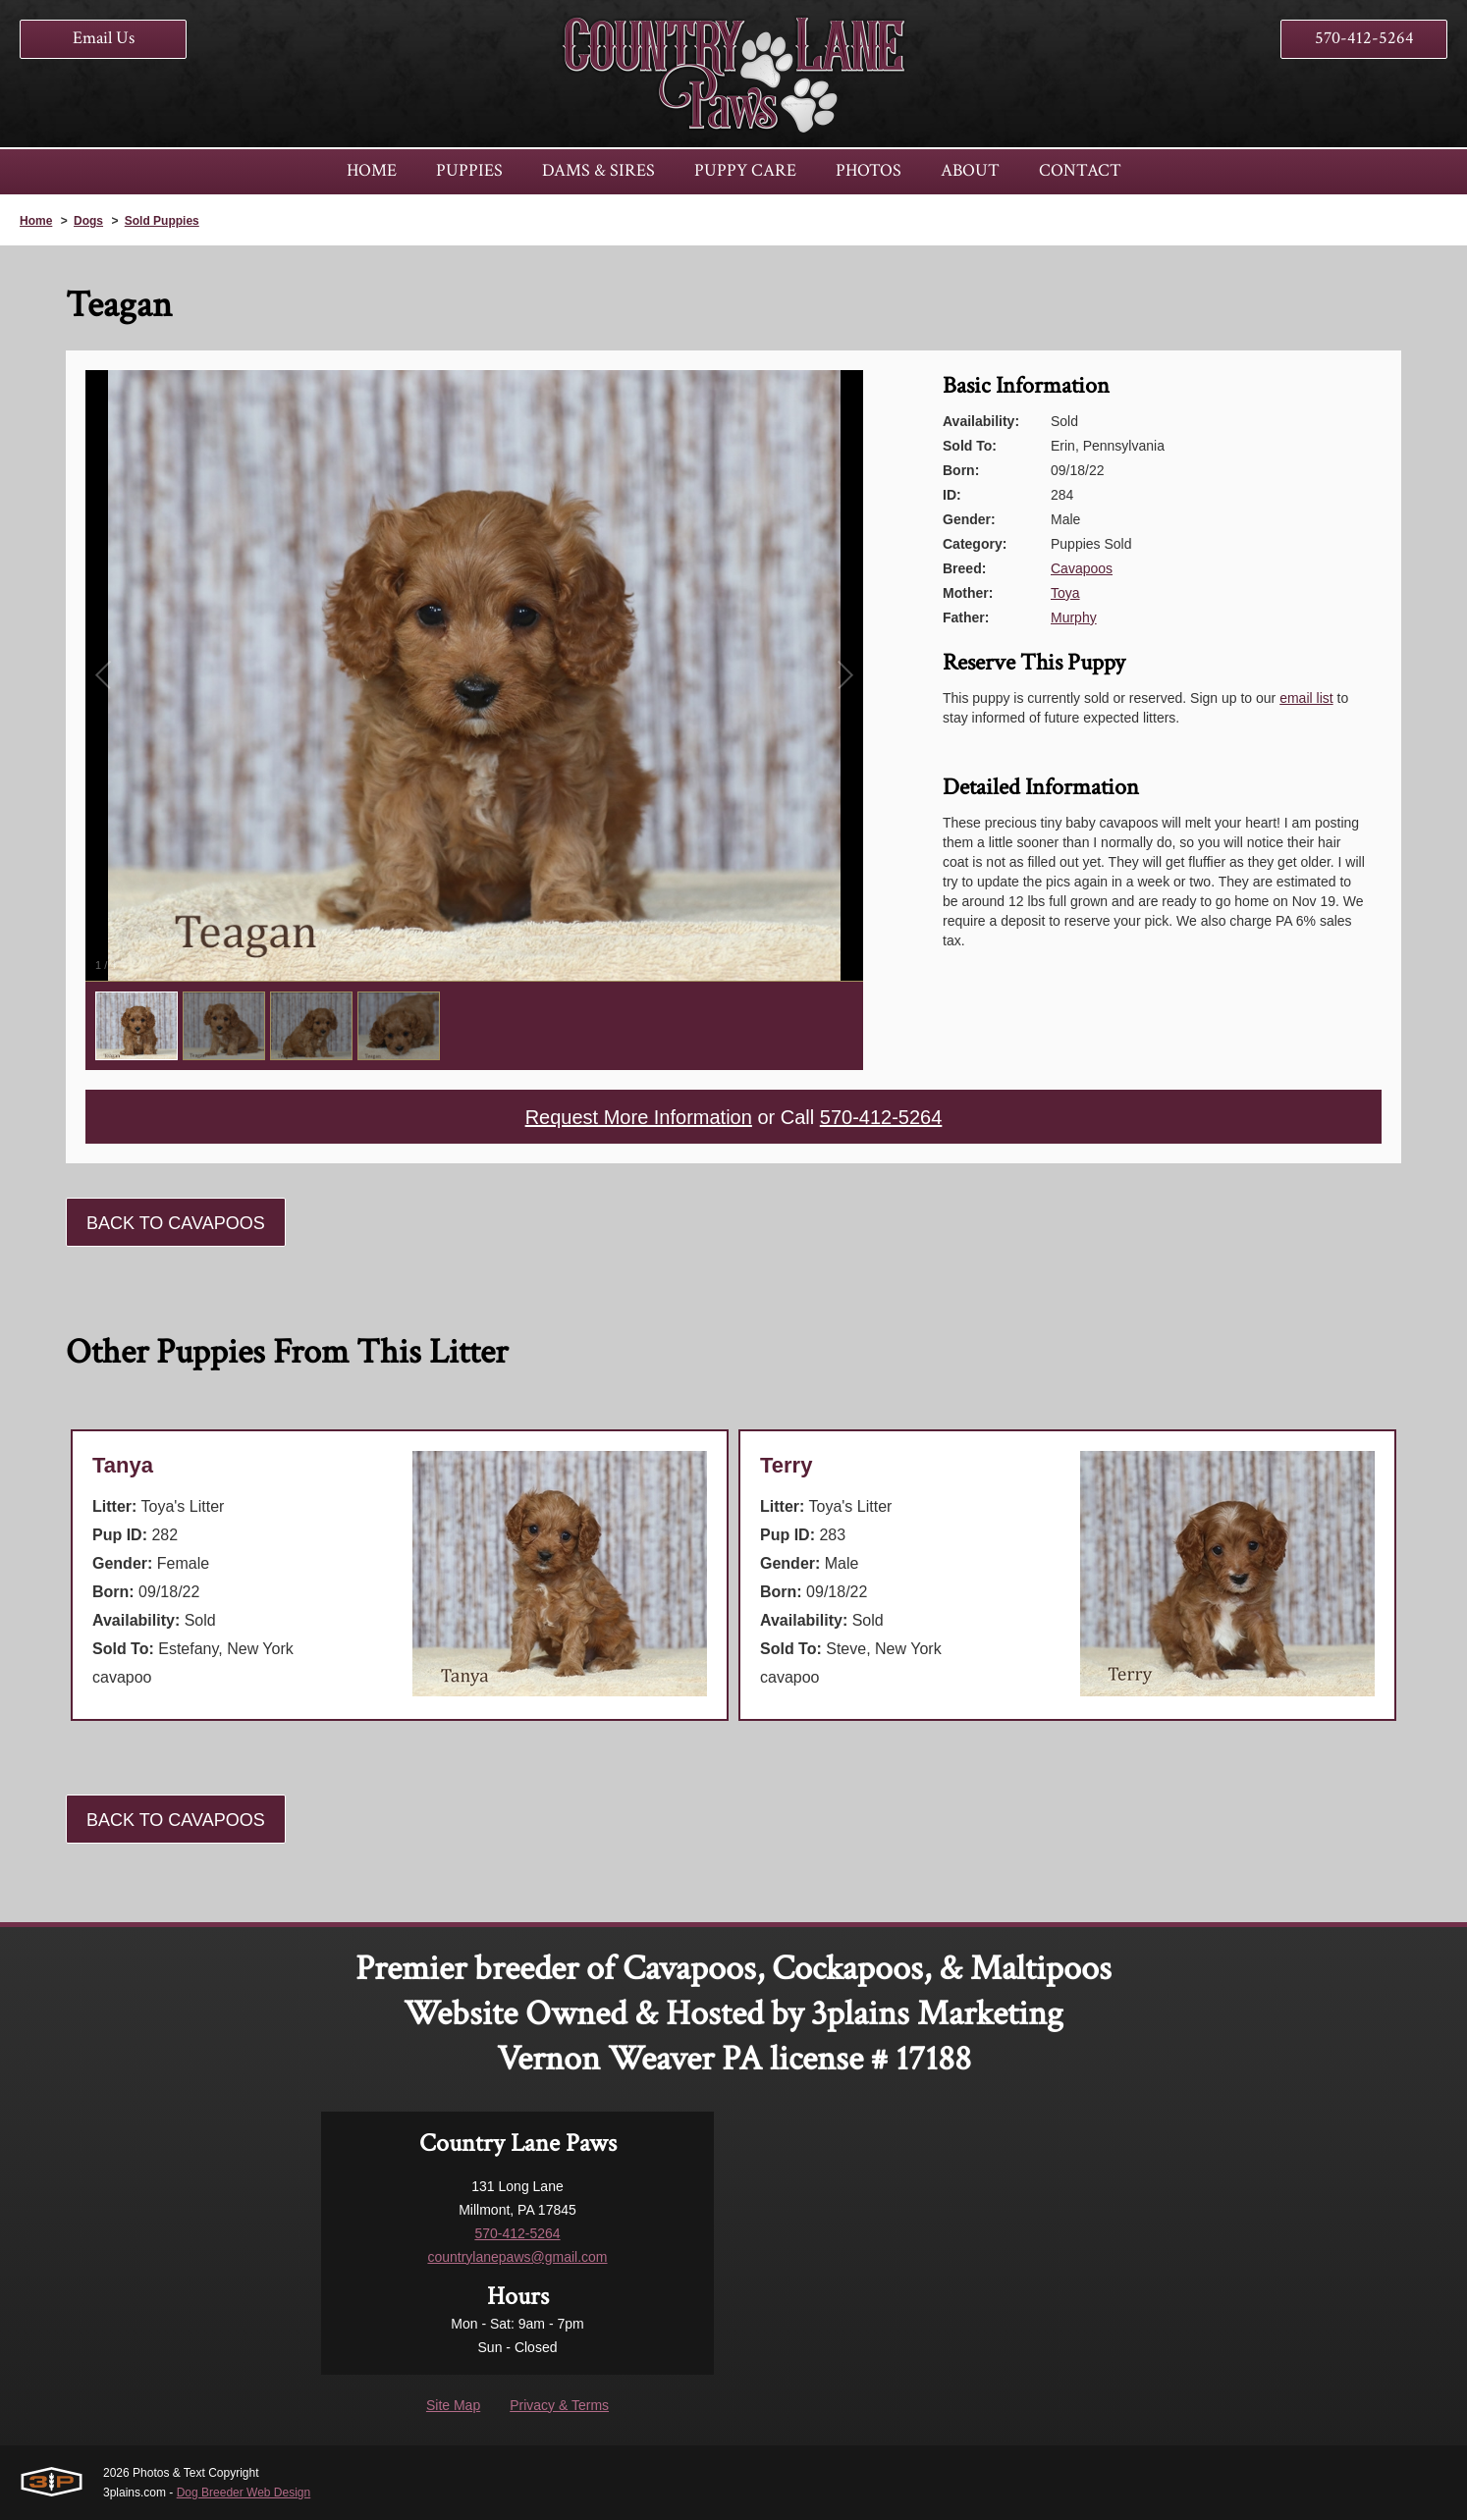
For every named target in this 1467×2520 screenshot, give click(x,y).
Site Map (453, 2405)
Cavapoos (1082, 568)
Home (36, 221)
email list (1305, 698)
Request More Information (638, 1117)
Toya (1065, 593)
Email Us (104, 38)
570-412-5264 (1364, 38)
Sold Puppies (162, 221)
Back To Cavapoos (175, 1223)
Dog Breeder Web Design (244, 2492)
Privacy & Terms (559, 2405)
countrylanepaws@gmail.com (517, 2257)
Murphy (1074, 617)
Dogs (88, 221)
